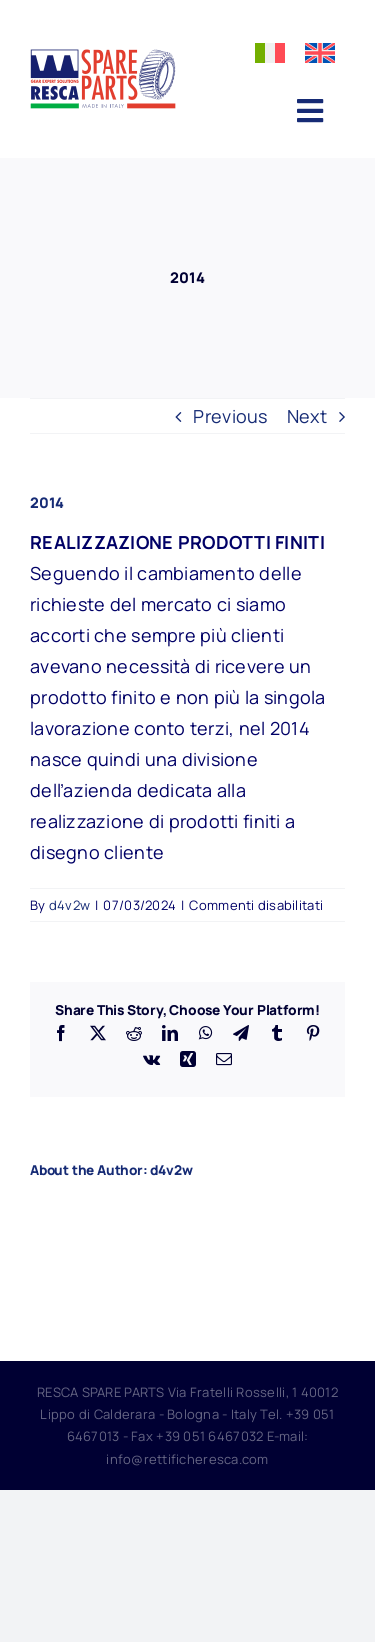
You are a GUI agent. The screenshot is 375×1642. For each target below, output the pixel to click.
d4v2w (69, 905)
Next (307, 416)
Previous (230, 416)
